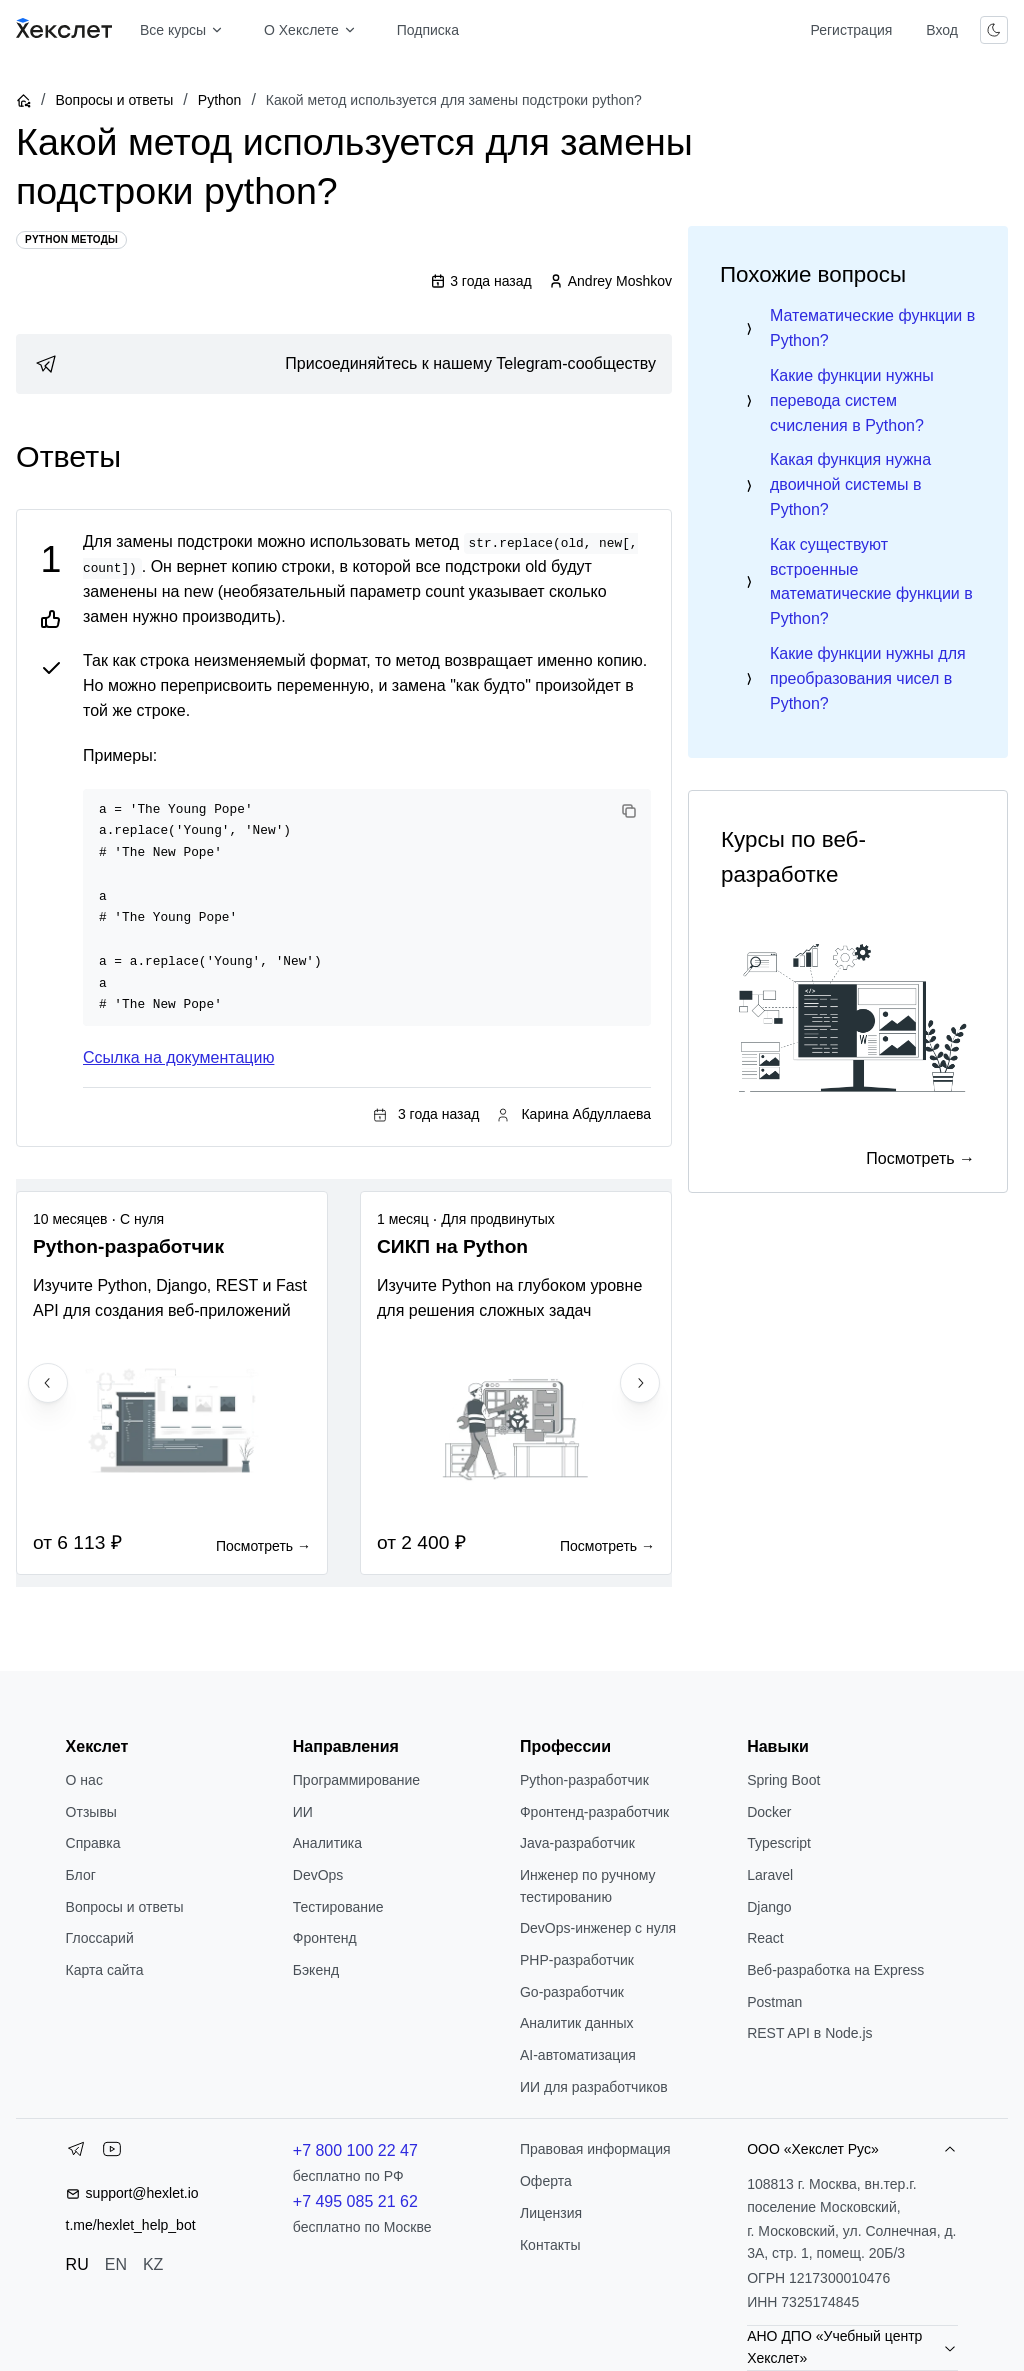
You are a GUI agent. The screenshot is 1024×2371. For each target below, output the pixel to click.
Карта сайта (105, 1970)
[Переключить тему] (994, 30)
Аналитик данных (577, 2023)
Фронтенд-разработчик (594, 1812)
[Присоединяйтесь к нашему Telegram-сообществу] (344, 364)
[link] (344, 364)
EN (116, 2264)
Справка (93, 1843)
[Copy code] (629, 811)
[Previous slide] (48, 1383)
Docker (769, 1812)
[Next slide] (640, 1383)
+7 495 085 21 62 (355, 2201)
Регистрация (851, 30)
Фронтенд (325, 1938)
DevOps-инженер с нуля (598, 1928)
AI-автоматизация (578, 2055)
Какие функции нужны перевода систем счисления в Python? (852, 400)
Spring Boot (783, 1780)
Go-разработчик (572, 1992)
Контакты (550, 2245)
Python (220, 100)
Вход (942, 30)
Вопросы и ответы (114, 100)
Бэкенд (316, 1970)
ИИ (303, 1812)
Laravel (770, 1875)
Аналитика (327, 1843)
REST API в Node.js (809, 2033)
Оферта (546, 2181)
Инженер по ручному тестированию (588, 1886)
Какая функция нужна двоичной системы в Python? (850, 484)
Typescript (779, 1843)
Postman (774, 2002)
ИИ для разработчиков (594, 2087)
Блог (81, 1875)
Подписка (428, 30)
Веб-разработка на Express (835, 1970)
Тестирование (338, 1907)
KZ (153, 2264)
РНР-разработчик (577, 1960)
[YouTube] (112, 2153)
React (765, 1938)
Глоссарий (100, 1938)
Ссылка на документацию (178, 1057)
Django (769, 1907)
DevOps (318, 1875)
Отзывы (91, 1812)
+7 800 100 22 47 (355, 2150)
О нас (84, 1780)
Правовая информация (595, 2149)
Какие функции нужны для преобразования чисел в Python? (868, 678)
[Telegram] (76, 2153)
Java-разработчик (577, 1843)
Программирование (356, 1780)
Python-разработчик (584, 1780)
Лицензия (551, 2213)
